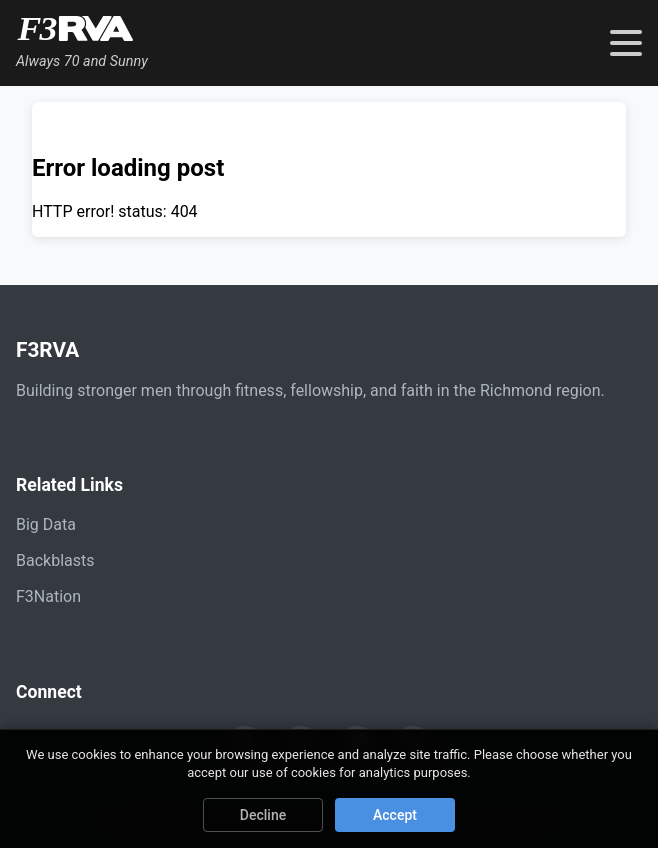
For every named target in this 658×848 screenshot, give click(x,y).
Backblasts (55, 560)
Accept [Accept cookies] (395, 815)
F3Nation (48, 596)
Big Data (46, 524)
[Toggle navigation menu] (626, 43)
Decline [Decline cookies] (263, 815)
